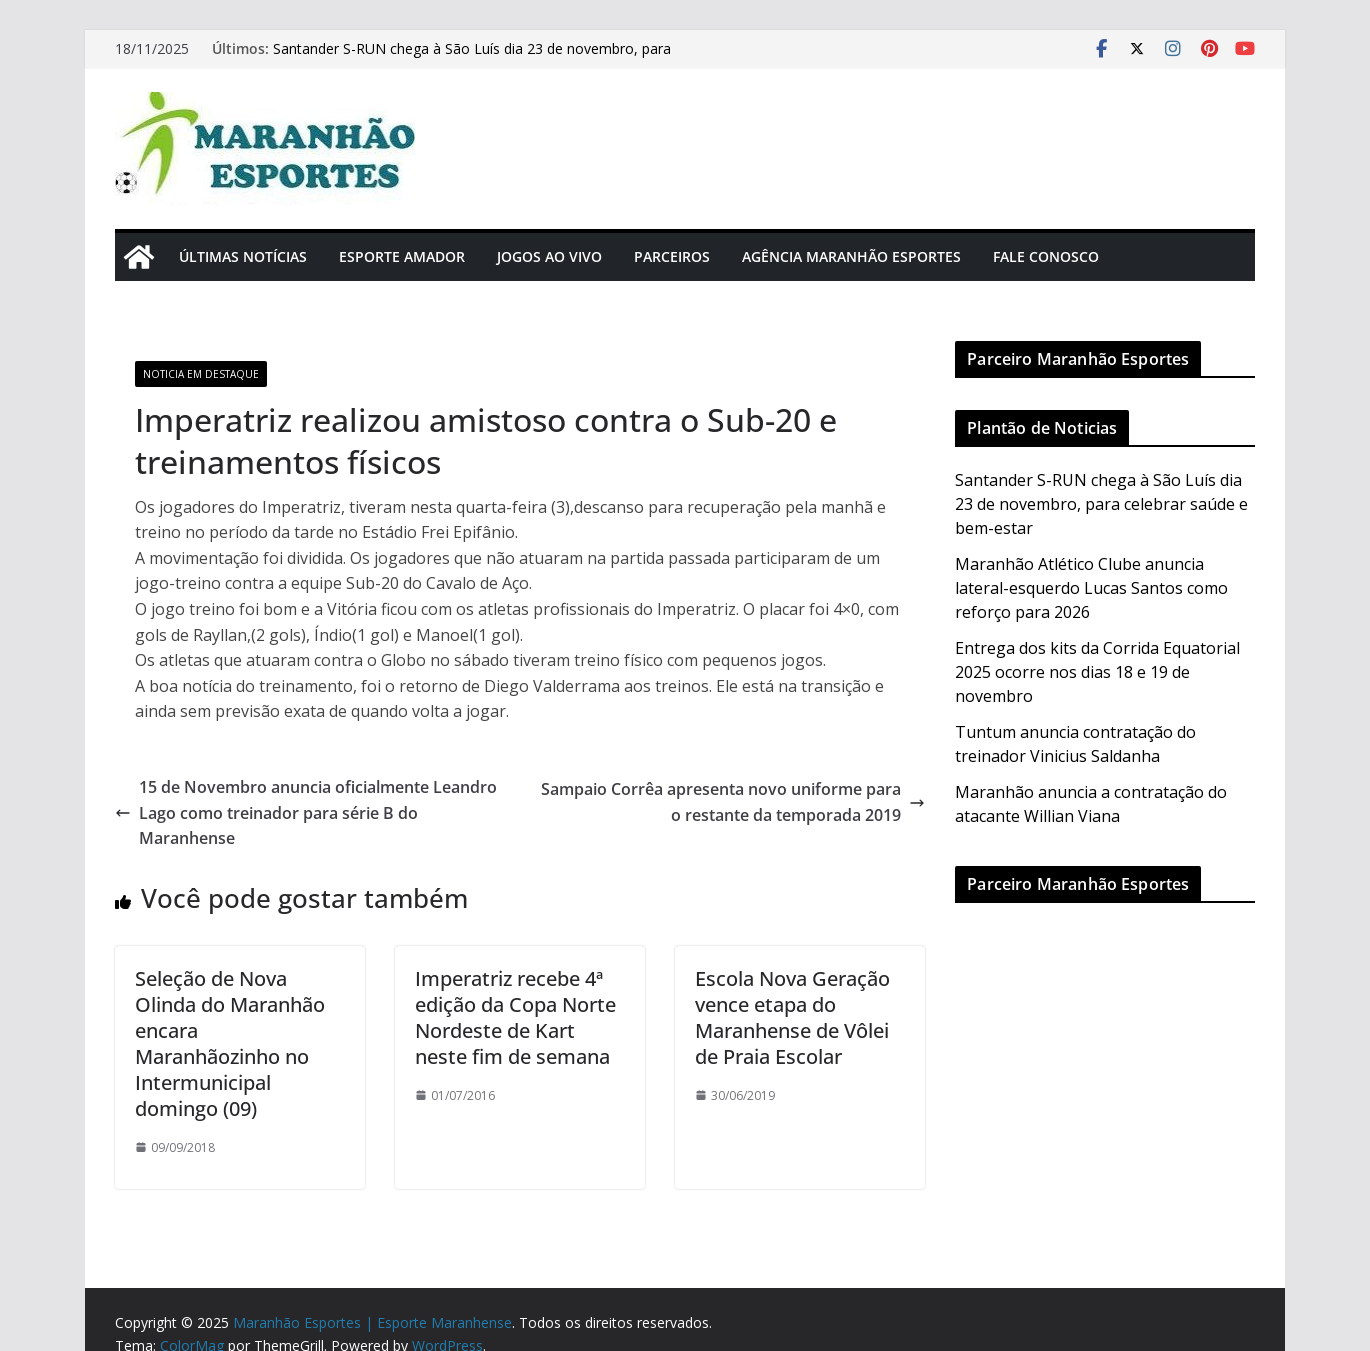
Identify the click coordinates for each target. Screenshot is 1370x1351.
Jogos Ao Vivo (549, 256)
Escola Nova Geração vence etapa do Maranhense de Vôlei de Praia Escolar (792, 1017)
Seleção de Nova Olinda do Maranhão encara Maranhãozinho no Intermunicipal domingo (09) (230, 1043)
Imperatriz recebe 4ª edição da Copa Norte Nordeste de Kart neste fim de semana (515, 1017)
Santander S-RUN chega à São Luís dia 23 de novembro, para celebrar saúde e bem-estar (1101, 504)
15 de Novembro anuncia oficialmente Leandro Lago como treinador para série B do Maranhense (306, 812)
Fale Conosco (1046, 256)
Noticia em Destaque (201, 374)
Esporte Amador (402, 256)
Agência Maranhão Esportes (851, 256)
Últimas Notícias (243, 256)
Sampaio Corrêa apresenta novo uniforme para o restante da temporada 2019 (733, 802)
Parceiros (672, 256)
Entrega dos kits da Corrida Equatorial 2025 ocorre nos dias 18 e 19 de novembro (1097, 672)
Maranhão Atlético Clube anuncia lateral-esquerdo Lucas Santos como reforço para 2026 (1091, 588)
